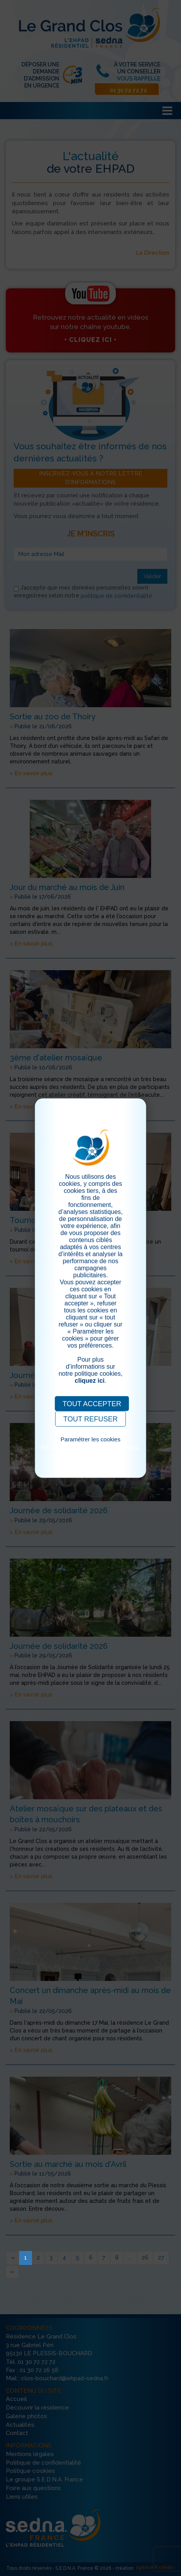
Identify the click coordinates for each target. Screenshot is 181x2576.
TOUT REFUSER (90, 1419)
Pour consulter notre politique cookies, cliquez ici (90, 1450)
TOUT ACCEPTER (91, 1404)
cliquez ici (90, 1380)
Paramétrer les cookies (90, 1439)
